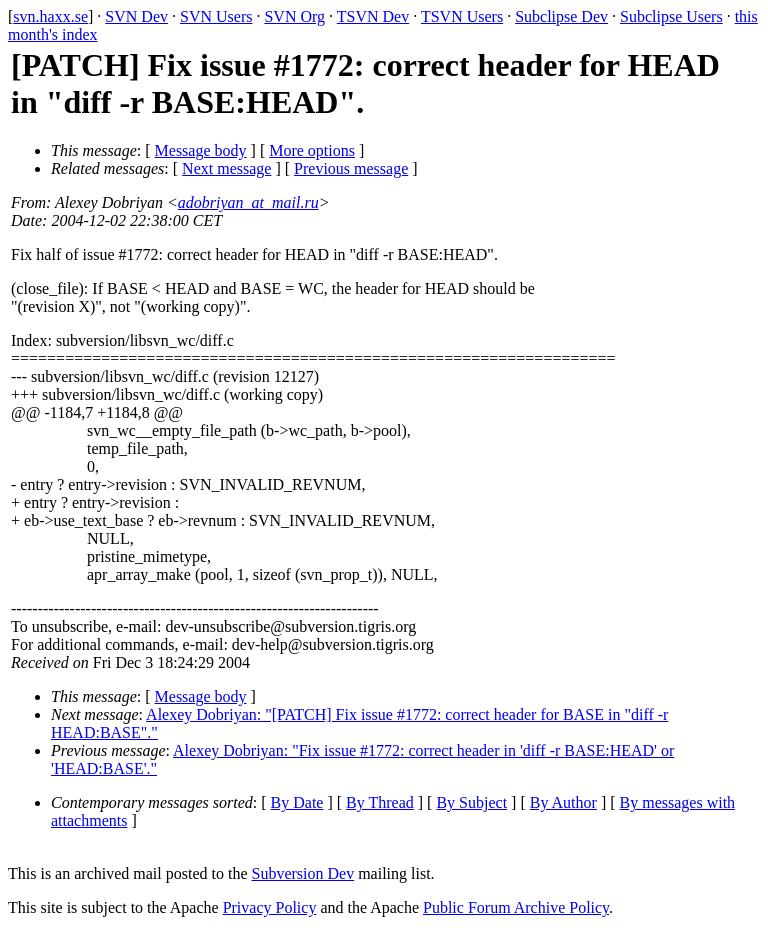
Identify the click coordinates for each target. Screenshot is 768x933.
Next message (226, 168)
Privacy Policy (270, 907)
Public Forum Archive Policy (516, 907)
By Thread (380, 802)
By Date (297, 802)
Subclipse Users (671, 16)
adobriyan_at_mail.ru (248, 202)
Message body (201, 150)
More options (312, 150)
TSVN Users (462, 16)
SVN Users (216, 16)
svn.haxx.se (50, 16)
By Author (563, 802)
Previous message (351, 168)
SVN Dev (136, 16)
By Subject (471, 802)
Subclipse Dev (561, 16)
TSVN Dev (373, 16)
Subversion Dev (303, 873)
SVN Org (294, 16)
